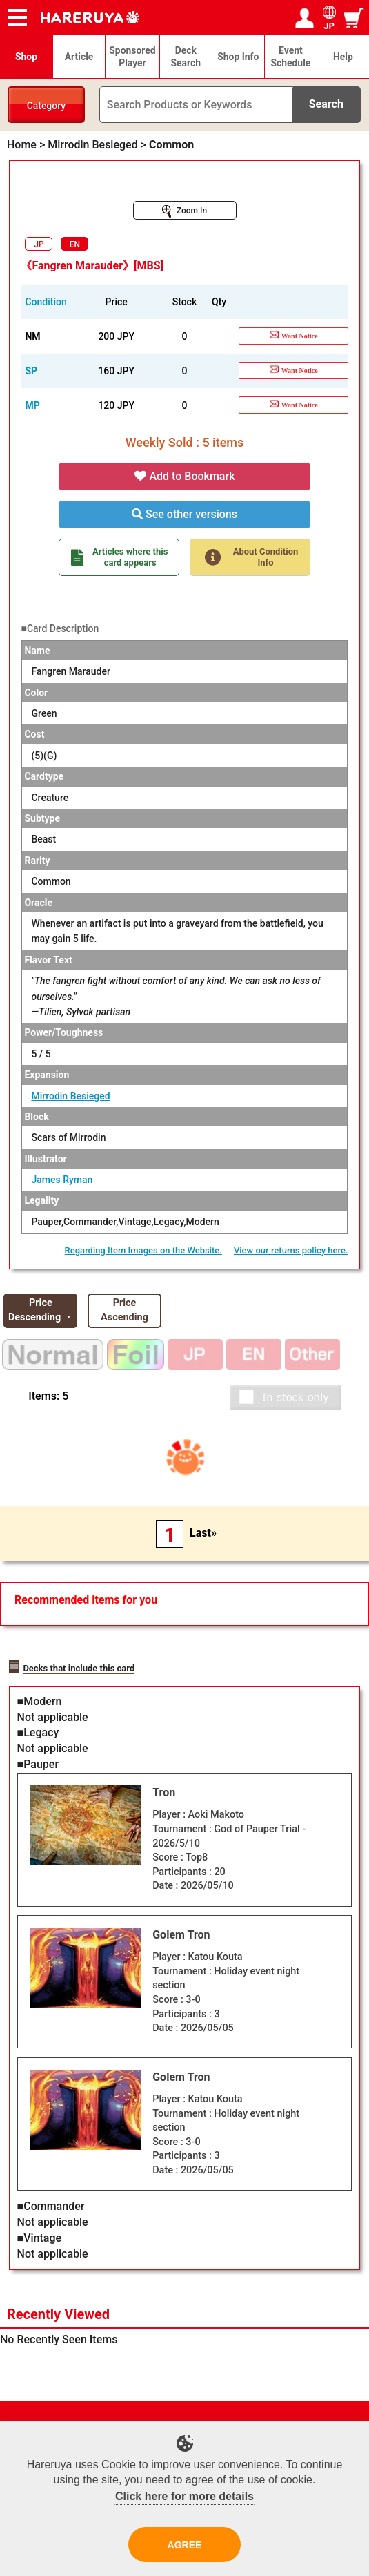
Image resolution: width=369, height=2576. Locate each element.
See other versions (184, 514)
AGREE (185, 2544)
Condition (45, 301)
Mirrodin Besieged (70, 1096)
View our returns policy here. (291, 1250)
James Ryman (61, 1179)
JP (38, 244)
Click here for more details (184, 2496)
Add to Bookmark (184, 476)
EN (75, 244)
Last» (203, 1532)
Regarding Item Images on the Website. (143, 1250)
